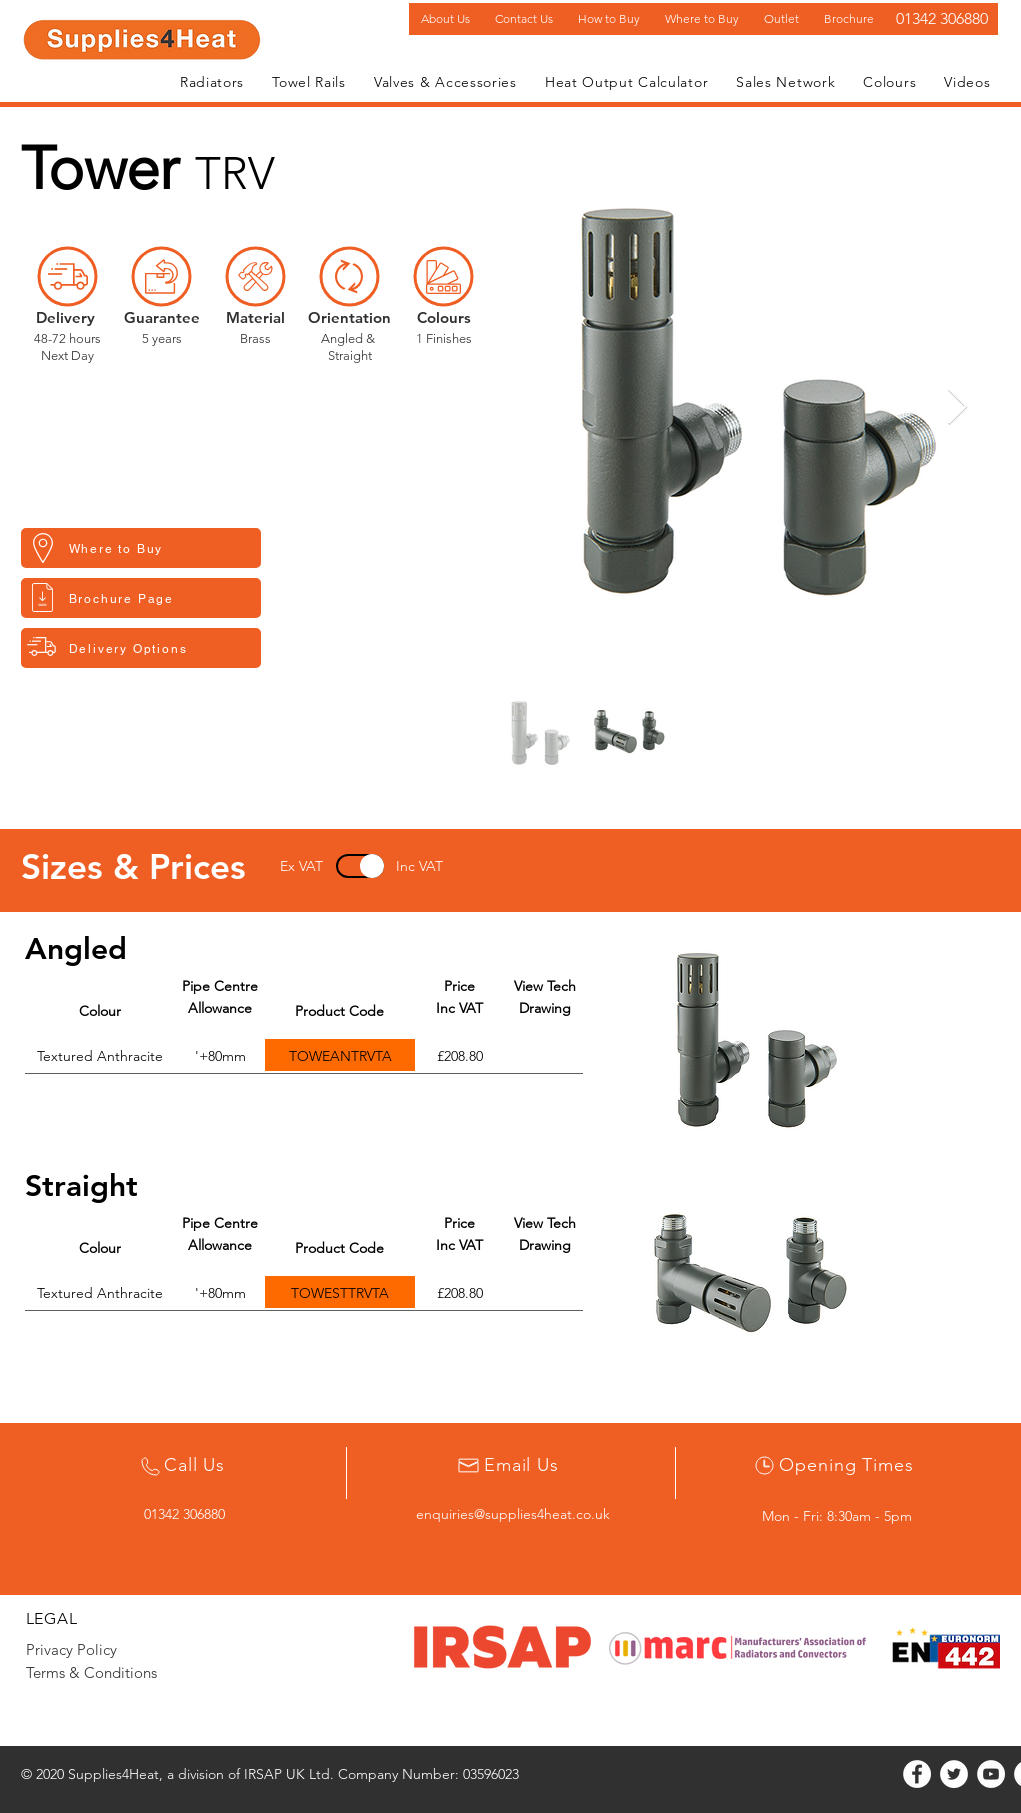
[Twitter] (954, 1774)
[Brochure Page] (141, 598)
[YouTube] (991, 1774)
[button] (212, 82)
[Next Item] (957, 407)
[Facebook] (917, 1774)
